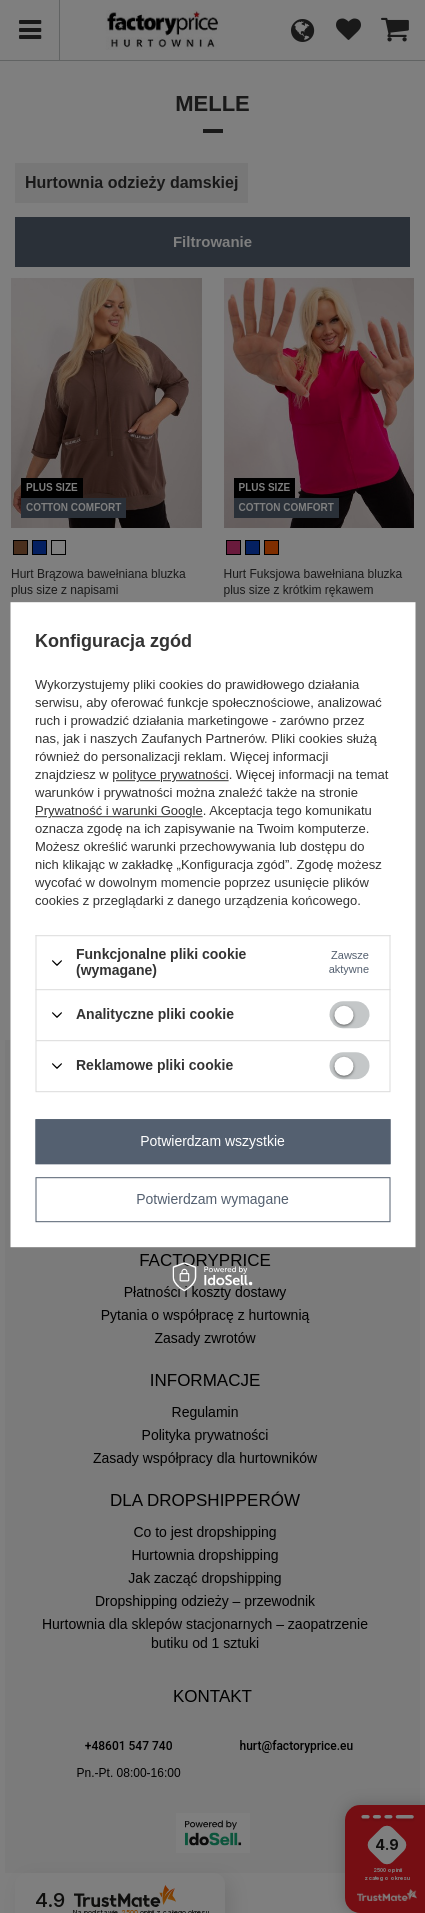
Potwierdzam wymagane (212, 1199)
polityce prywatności (170, 775)
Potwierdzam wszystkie (212, 1141)
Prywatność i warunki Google (119, 811)
